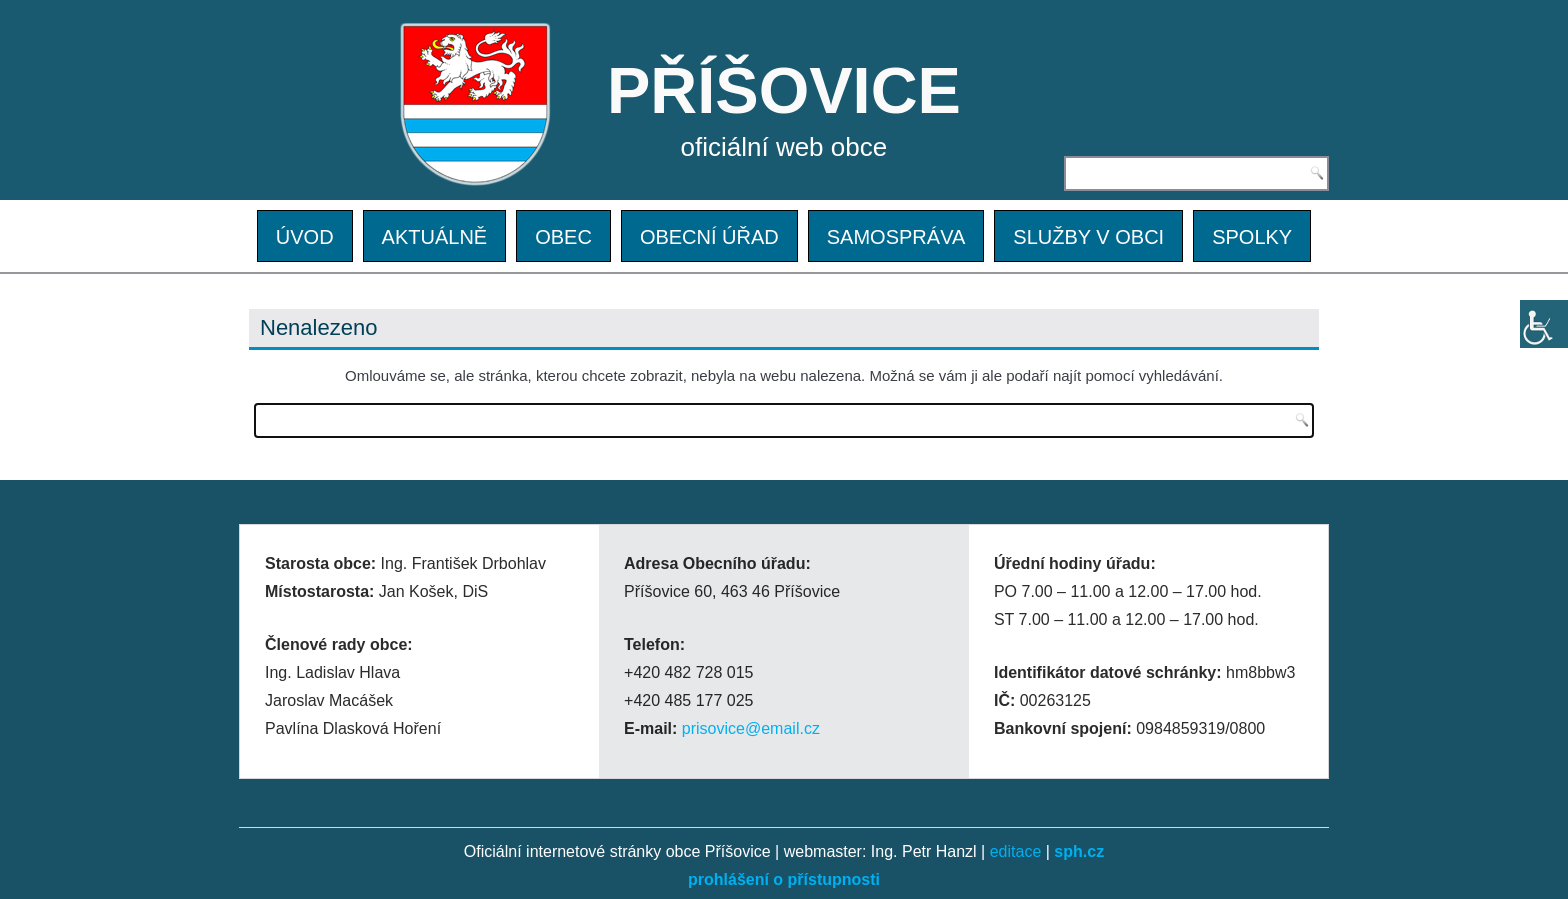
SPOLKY (1252, 237)
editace (1016, 851)
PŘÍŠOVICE (784, 90)
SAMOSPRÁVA (896, 237)
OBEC (563, 237)
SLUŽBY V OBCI (1088, 237)
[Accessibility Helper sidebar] (1544, 324)
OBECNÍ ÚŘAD (709, 237)
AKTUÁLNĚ (435, 237)
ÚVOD (305, 237)
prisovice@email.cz (751, 728)
